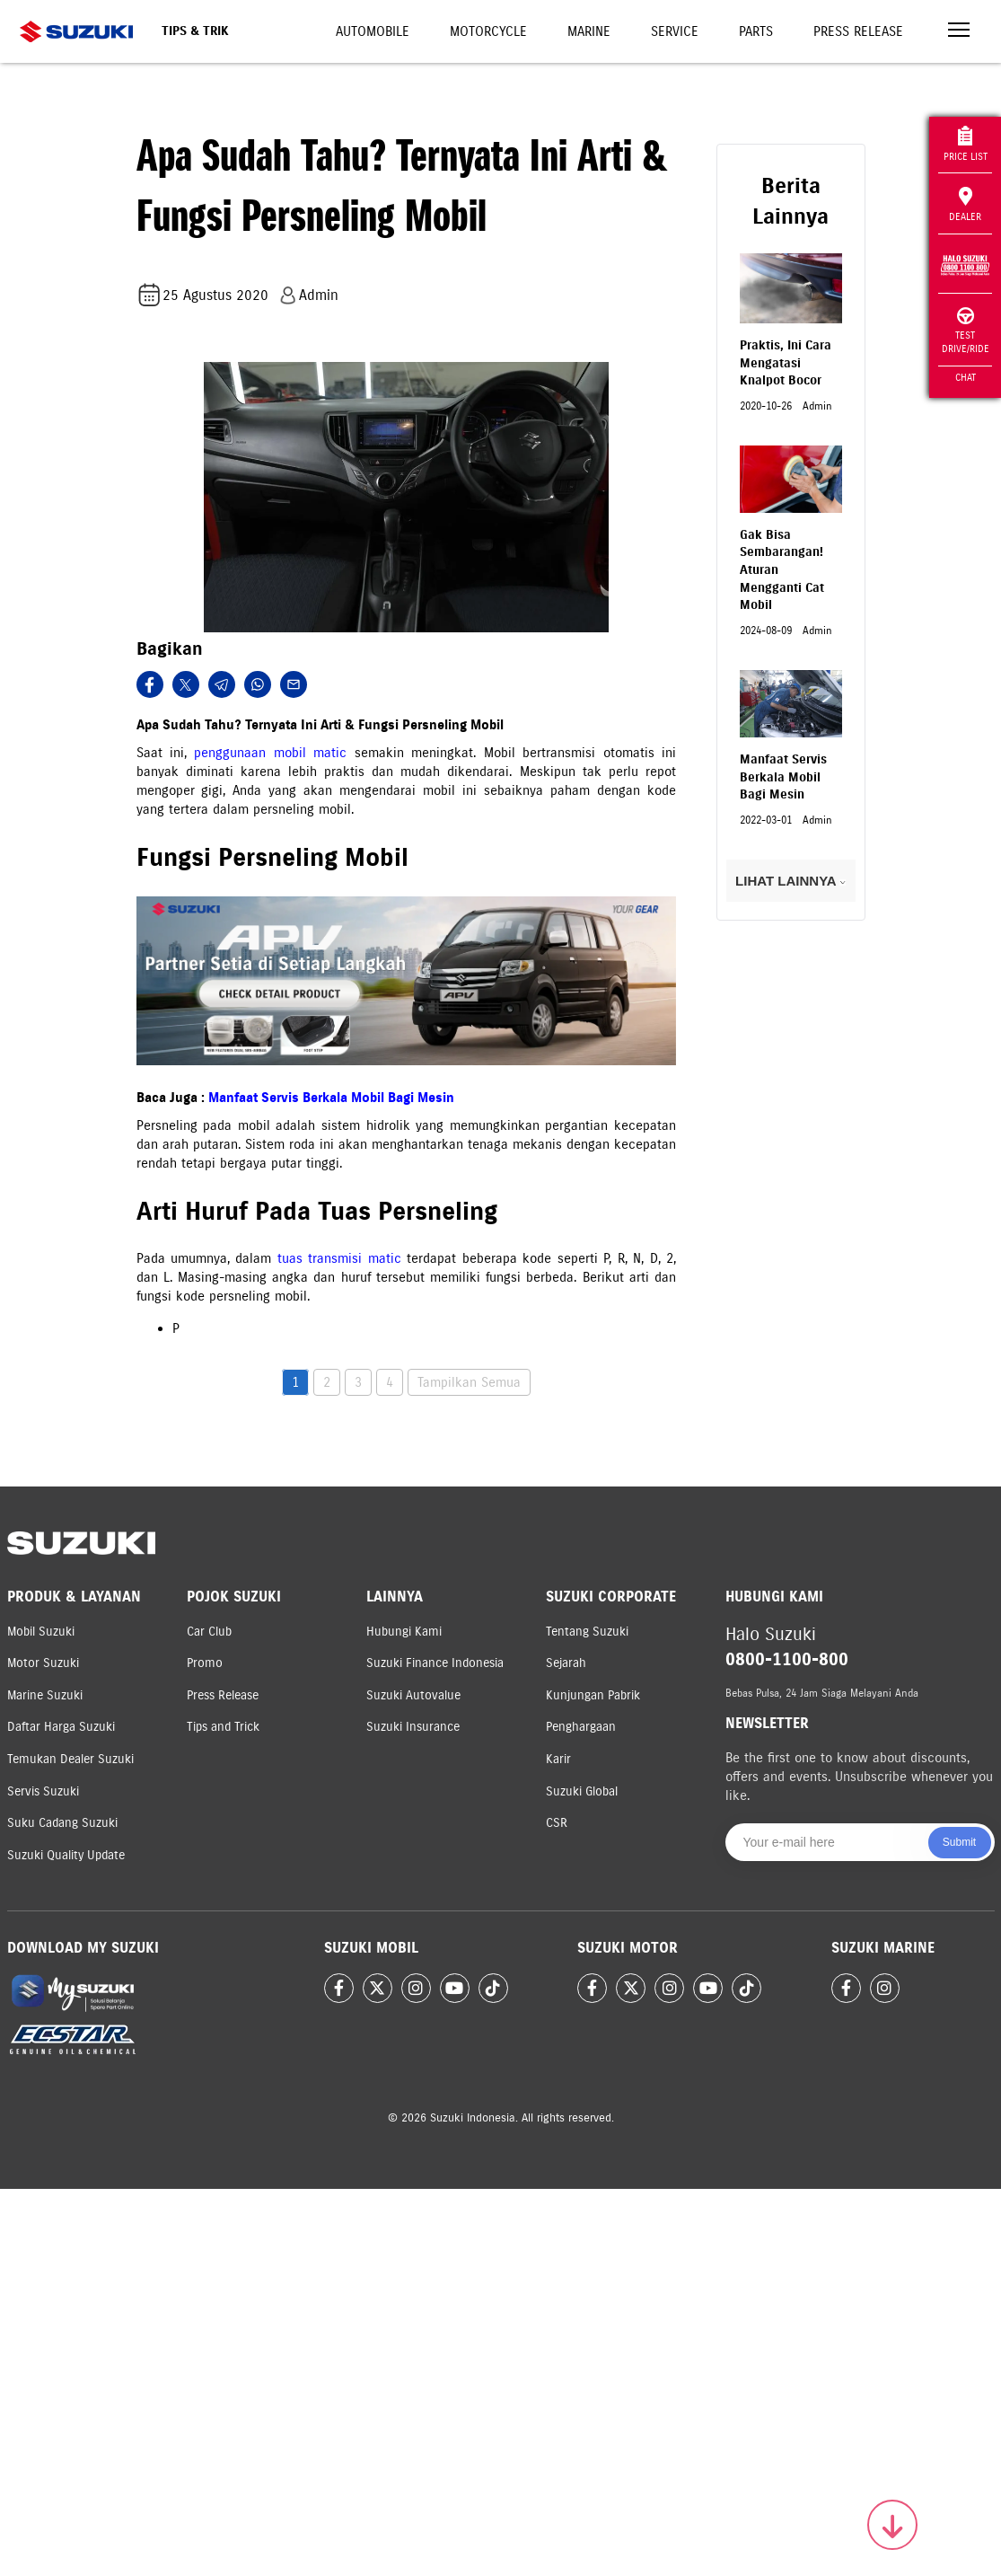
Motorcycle (488, 31)
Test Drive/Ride (965, 331)
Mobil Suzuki (41, 1631)
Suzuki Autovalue (413, 1695)
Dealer (965, 205)
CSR (556, 1823)
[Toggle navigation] (959, 31)
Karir (558, 1759)
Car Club (209, 1631)
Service (674, 31)
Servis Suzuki (43, 1791)
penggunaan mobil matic (270, 753)
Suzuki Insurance (413, 1726)
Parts (756, 31)
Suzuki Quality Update (66, 1855)
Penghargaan (581, 1726)
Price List (966, 144)
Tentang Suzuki (587, 1631)
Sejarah (566, 1663)
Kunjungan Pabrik (593, 1695)
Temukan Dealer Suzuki (70, 1759)
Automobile (372, 31)
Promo (205, 1663)
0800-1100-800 (786, 1659)
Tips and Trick (223, 1726)
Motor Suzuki (43, 1663)
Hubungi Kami (404, 1631)
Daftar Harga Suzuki (61, 1726)
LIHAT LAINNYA (790, 880)
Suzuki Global (582, 1791)
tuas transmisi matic (339, 1258)
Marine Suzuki (45, 1695)
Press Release (858, 31)
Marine (588, 31)
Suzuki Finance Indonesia (435, 1663)
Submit (959, 1842)
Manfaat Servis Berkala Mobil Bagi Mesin (331, 1098)
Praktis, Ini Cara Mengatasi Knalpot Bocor (785, 363)
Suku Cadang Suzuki (62, 1823)
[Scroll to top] (892, 2525)
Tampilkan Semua (469, 1382)
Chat (965, 377)
